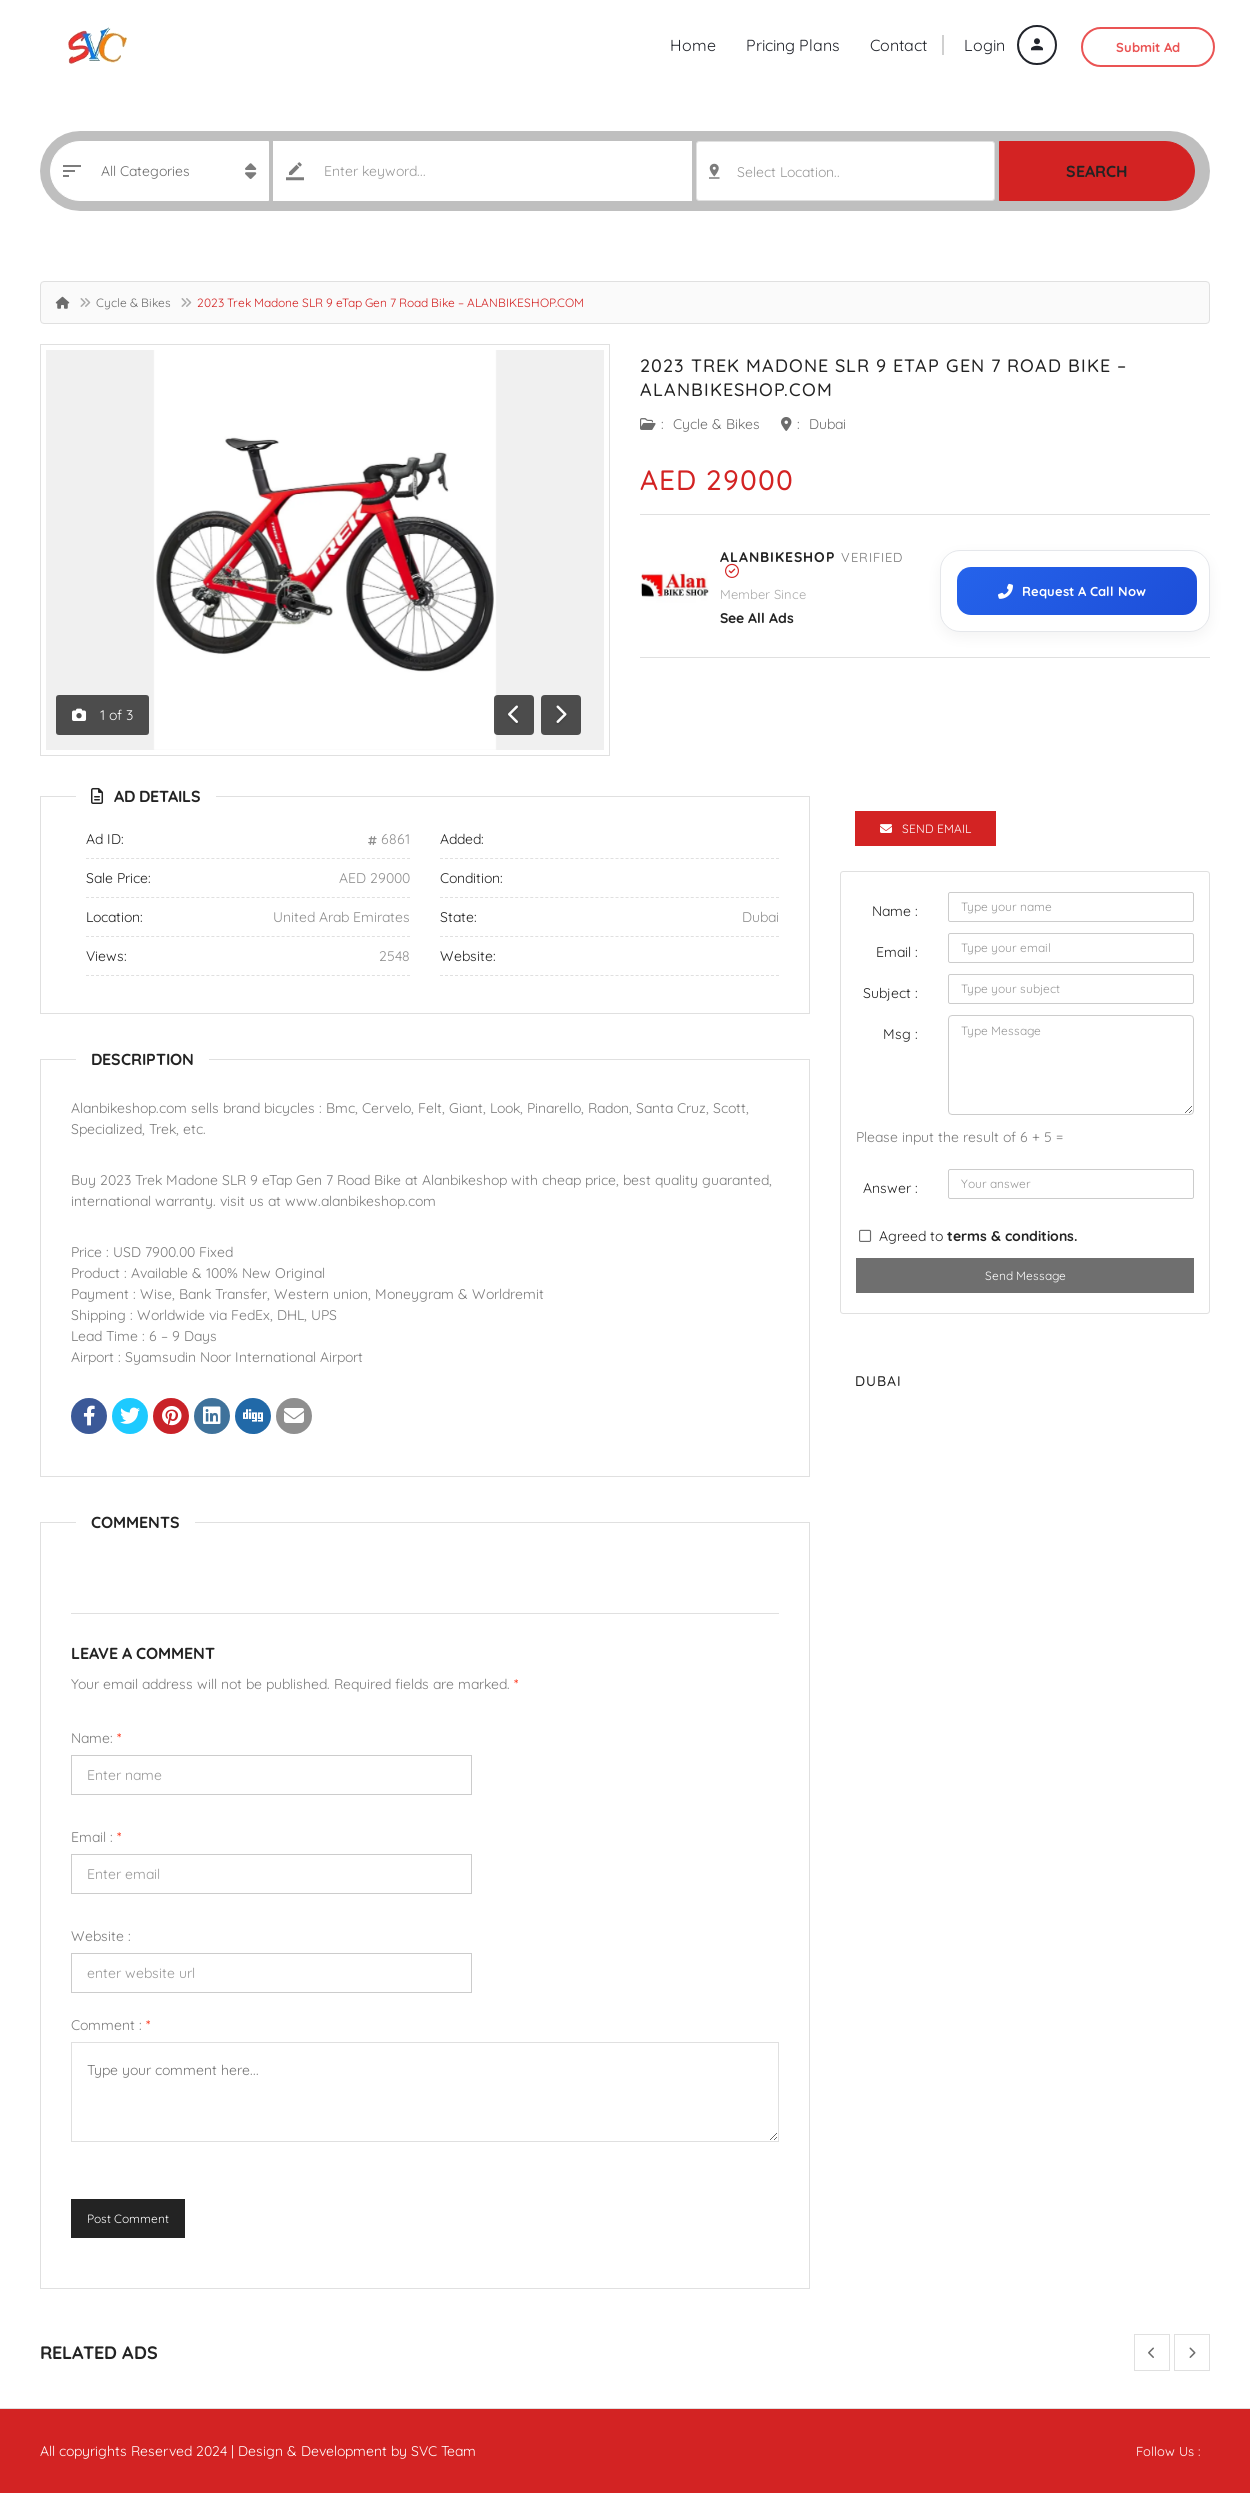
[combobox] (845, 171)
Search (1097, 171)
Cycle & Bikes (133, 302)
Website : (101, 1936)
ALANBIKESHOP (777, 557)
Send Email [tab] (925, 828)
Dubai (827, 424)
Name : (895, 911)
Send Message (1025, 1275)
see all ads (757, 618)
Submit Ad (1148, 47)
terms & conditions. (1012, 1236)
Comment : (110, 2025)
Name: (96, 1738)
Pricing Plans (793, 45)
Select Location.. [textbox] (788, 172)
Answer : (890, 1188)
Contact (898, 45)
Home (693, 45)
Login (1010, 45)
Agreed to (978, 1236)
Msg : (900, 1034)
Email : (96, 1837)
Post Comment (128, 2218)
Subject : (890, 993)
